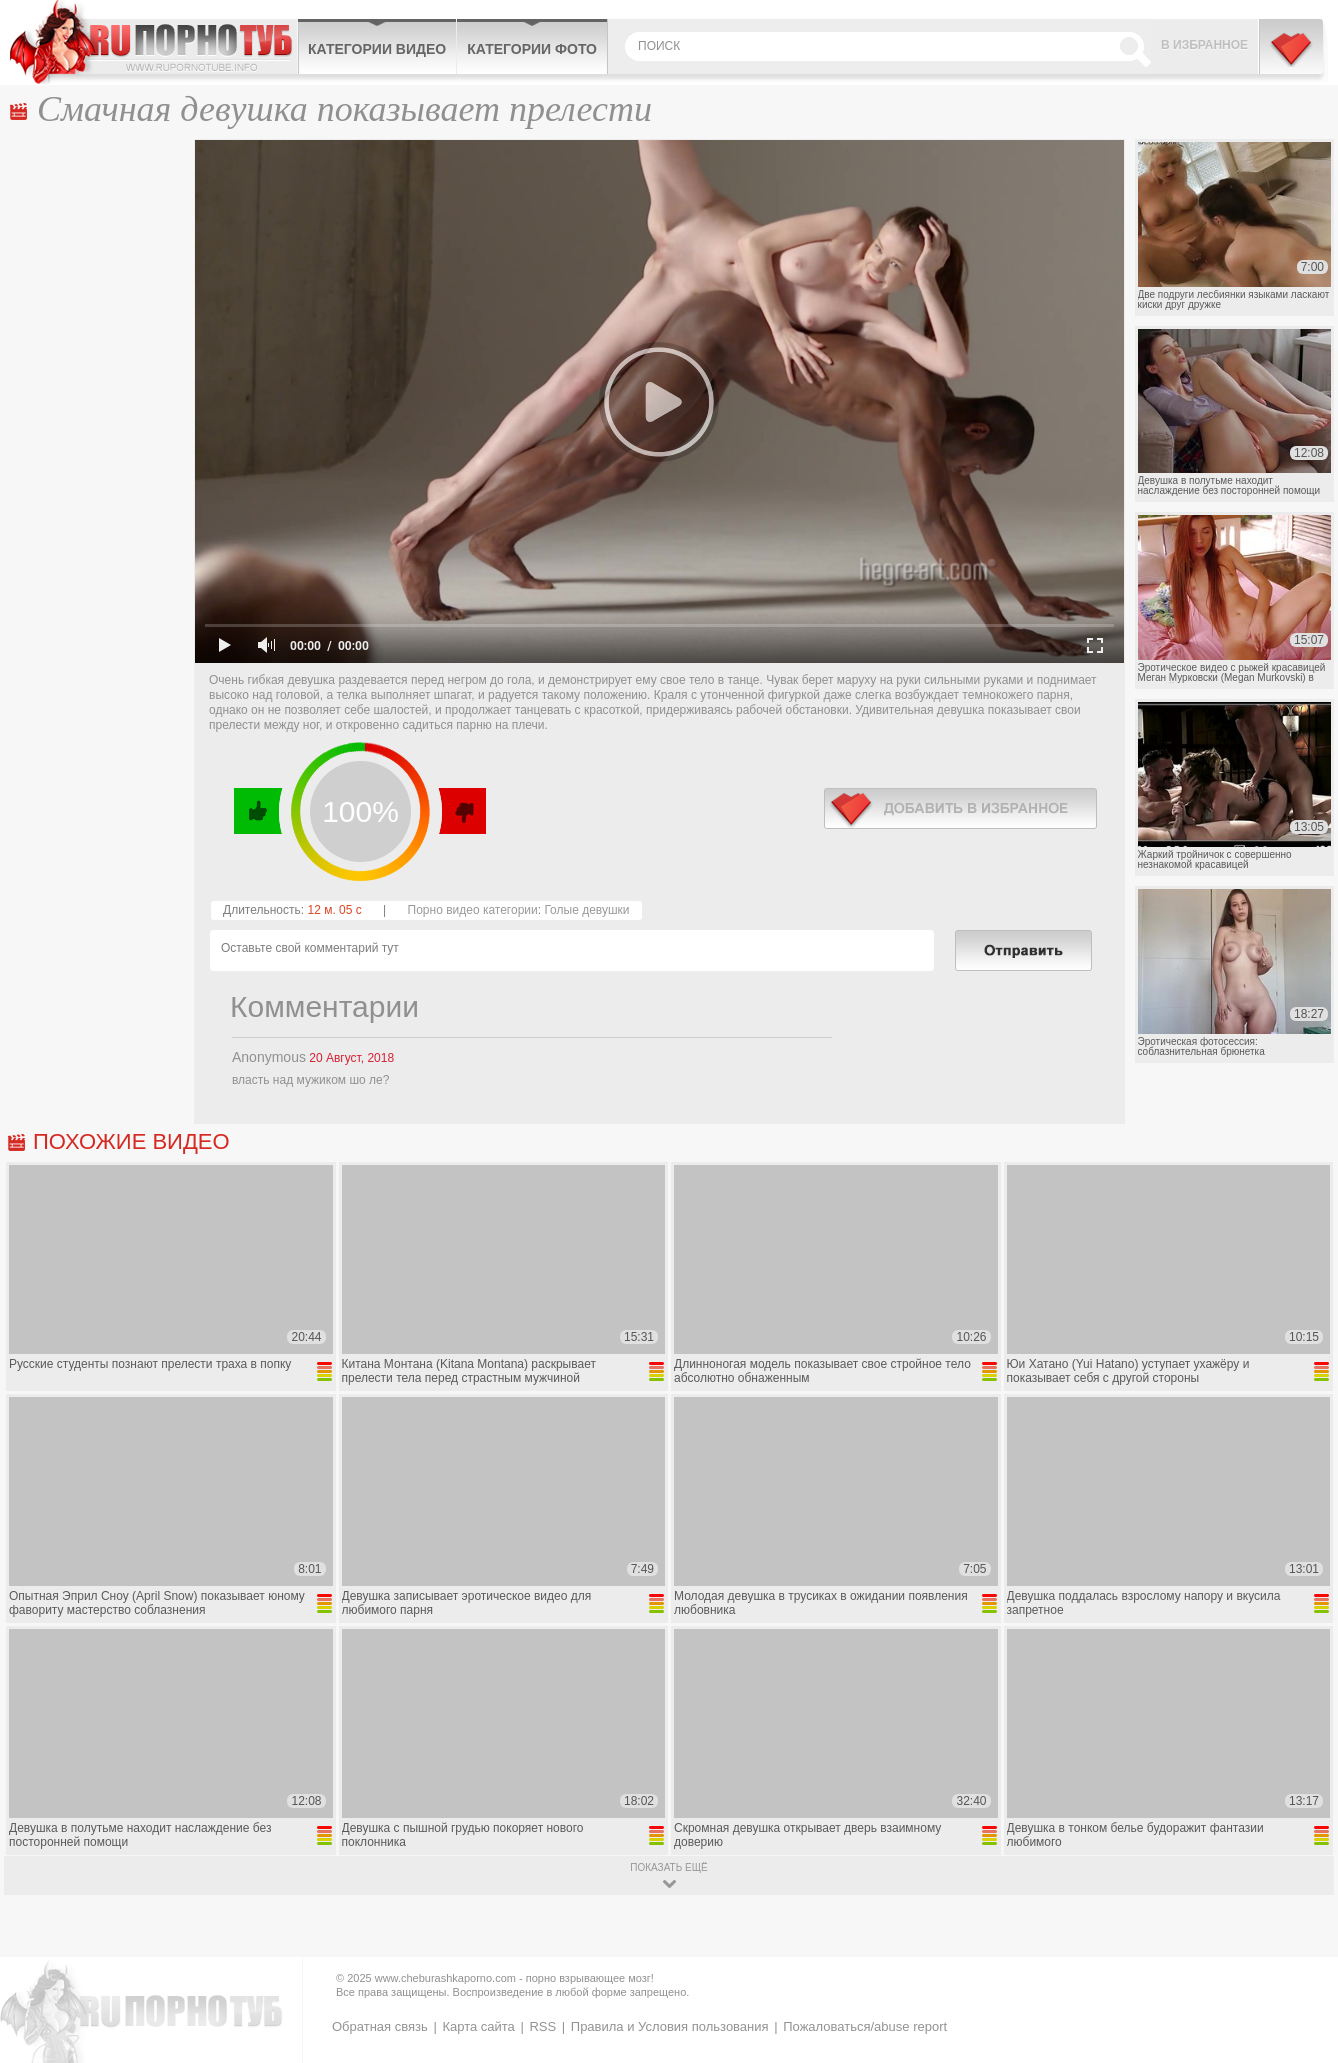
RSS (542, 2026)
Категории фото (532, 49)
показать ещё (668, 1867)
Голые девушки (586, 910)
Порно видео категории (473, 910)
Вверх (1299, 1936)
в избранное (960, 808)
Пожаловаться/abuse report (865, 2026)
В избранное (1204, 45)
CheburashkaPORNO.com (153, 42)
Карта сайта (478, 2026)
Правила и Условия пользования (670, 2026)
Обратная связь (380, 2026)
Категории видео (377, 49)
